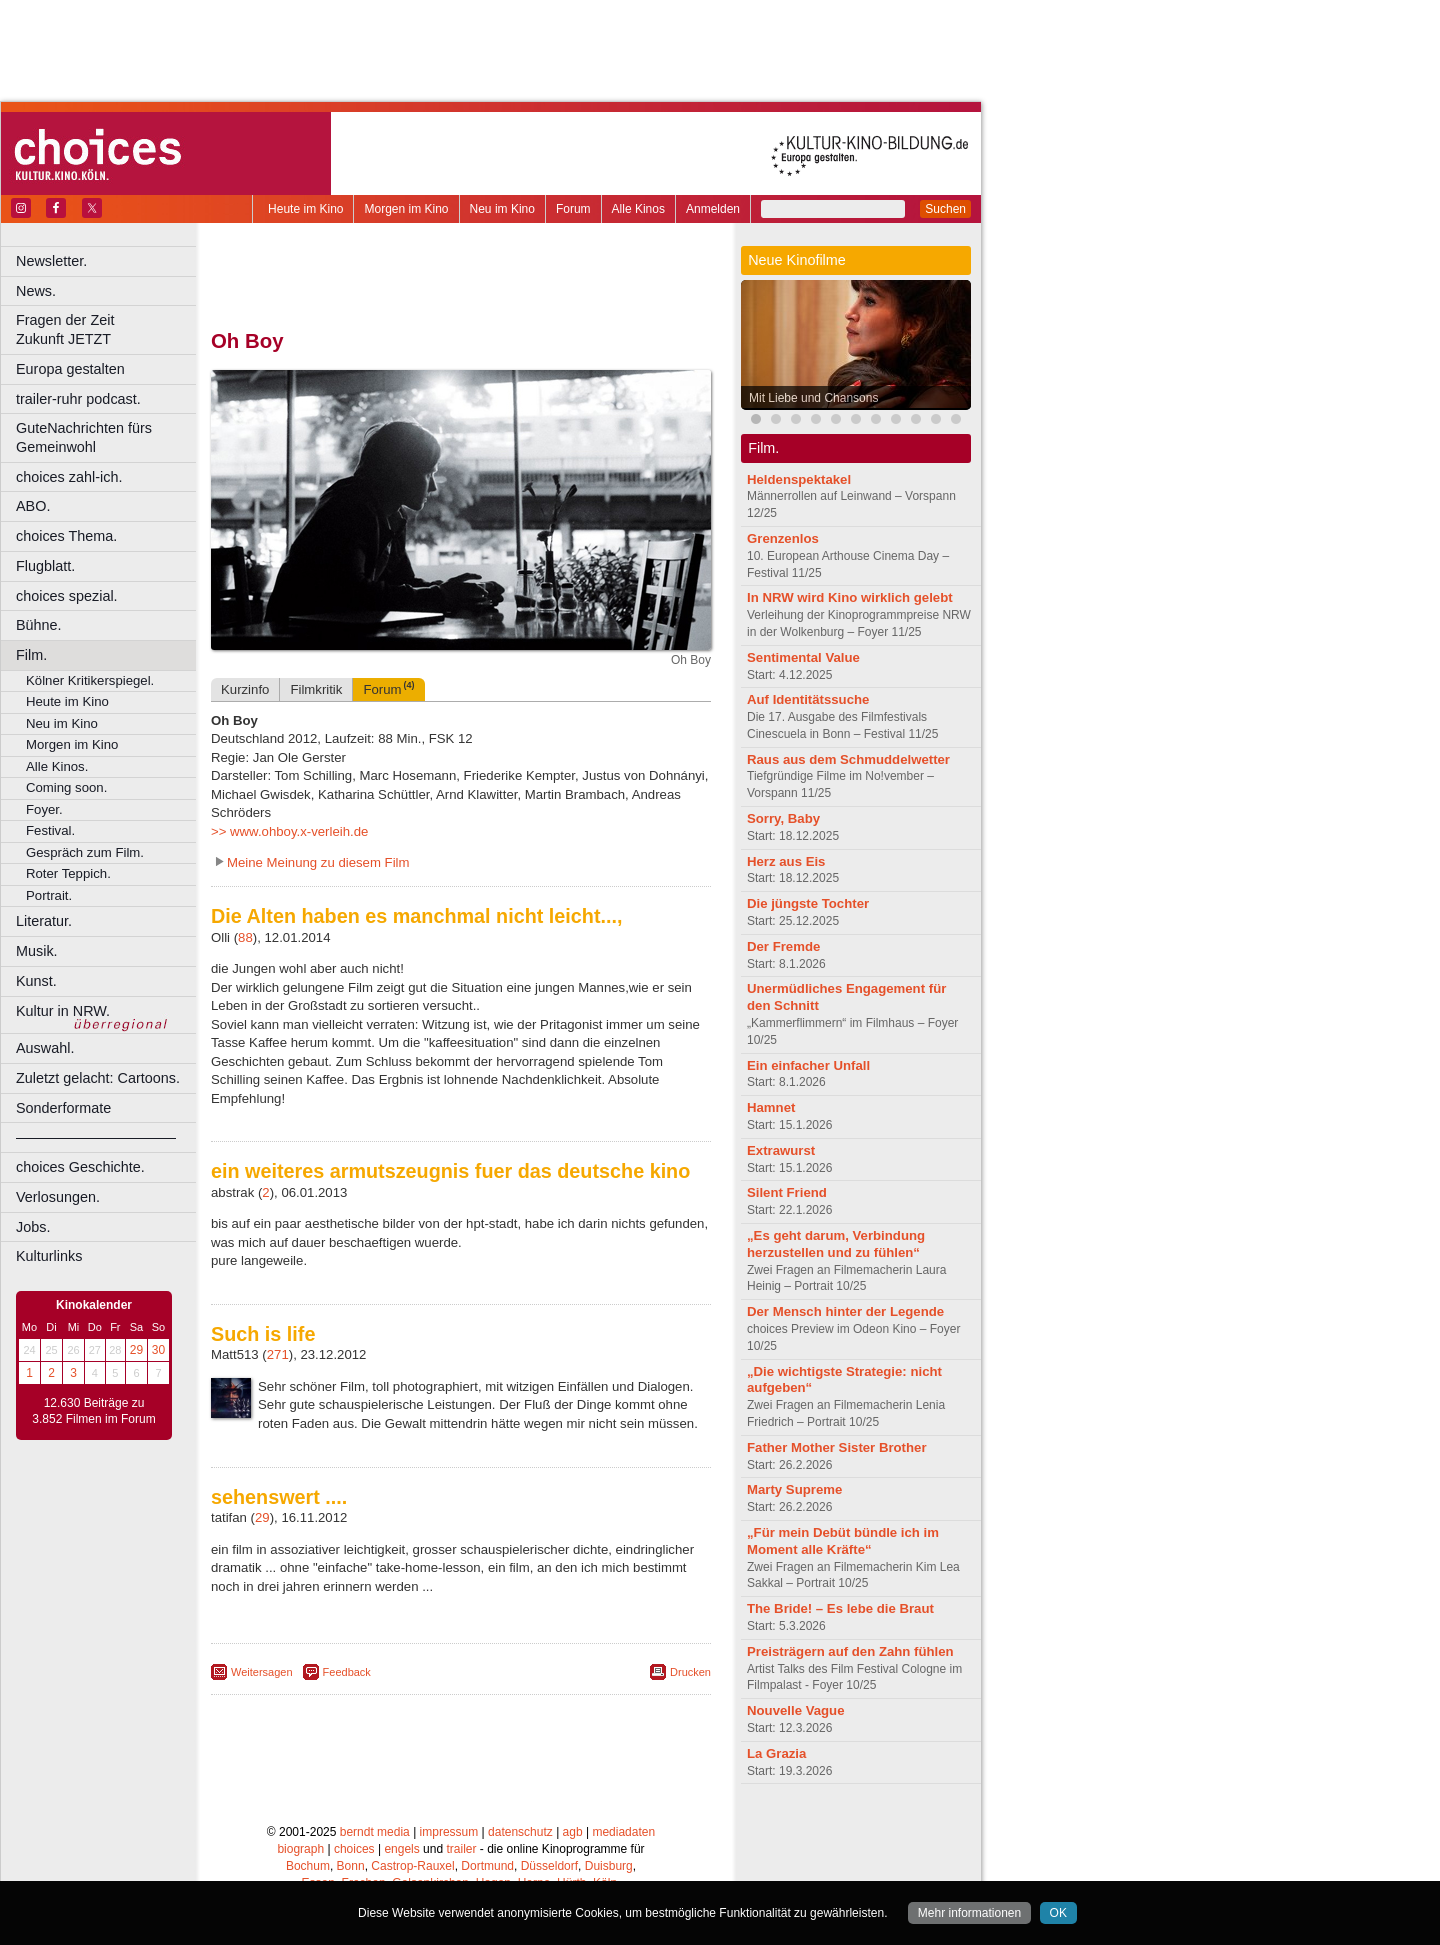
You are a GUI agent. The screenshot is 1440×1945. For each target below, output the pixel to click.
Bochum (308, 1866)
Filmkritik (316, 689)
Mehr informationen (969, 1913)
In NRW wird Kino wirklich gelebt (850, 597)
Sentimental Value (803, 657)
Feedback (347, 1672)
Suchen (945, 209)
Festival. (50, 830)
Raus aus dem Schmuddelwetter (848, 759)
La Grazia (776, 1753)
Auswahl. (45, 1048)
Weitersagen (262, 1672)
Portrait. (49, 895)
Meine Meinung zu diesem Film (318, 862)
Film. (31, 655)
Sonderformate (63, 1108)
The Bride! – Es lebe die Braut (840, 1608)
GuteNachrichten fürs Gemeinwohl (84, 437)
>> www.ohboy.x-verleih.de (289, 831)
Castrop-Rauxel (412, 1866)
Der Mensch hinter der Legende (845, 1311)
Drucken (690, 1672)
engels (401, 1849)
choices (354, 1849)
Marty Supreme (794, 1489)
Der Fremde (783, 946)
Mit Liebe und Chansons (813, 398)
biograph (300, 1849)
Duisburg (609, 1866)
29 (136, 1350)
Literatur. (44, 921)
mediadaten (623, 1832)
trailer (461, 1849)
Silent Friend (787, 1192)
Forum (573, 209)
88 (245, 937)
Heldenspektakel (799, 479)
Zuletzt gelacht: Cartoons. (98, 1078)
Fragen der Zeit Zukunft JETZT (108, 329)
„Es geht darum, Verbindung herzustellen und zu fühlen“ (836, 1244)
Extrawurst (781, 1150)
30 (158, 1350)
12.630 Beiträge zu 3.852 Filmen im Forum (93, 1411)
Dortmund (487, 1866)
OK (1058, 1913)
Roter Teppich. (68, 873)
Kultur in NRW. (63, 1011)
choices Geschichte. (80, 1167)
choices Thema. (66, 536)
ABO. (33, 506)
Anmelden (713, 209)
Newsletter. (51, 261)
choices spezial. (67, 596)
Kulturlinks (49, 1256)
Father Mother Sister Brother (837, 1447)
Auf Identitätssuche (808, 699)
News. (36, 291)
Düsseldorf (549, 1866)
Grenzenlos (783, 538)
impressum (449, 1832)
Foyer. (44, 809)
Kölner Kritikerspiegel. (90, 680)
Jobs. (33, 1227)
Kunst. (36, 981)
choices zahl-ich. (69, 477)
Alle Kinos (638, 209)
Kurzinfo (245, 689)
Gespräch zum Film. (85, 852)
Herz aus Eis (786, 861)
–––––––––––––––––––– (96, 1137)
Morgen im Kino (406, 209)
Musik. (37, 951)
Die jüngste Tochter (808, 903)
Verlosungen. (58, 1197)
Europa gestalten (70, 369)
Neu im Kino (502, 209)
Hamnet (771, 1107)
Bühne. (39, 625)
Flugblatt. (45, 566)
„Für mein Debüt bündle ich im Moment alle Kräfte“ (843, 1541)
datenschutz (520, 1832)
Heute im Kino (305, 209)
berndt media (375, 1832)
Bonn (351, 1866)
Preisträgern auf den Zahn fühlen (850, 1651)
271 (278, 1354)
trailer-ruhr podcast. (78, 399)
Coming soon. (66, 787)
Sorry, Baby (783, 818)
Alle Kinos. (57, 766)
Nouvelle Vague (795, 1710)
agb (573, 1832)
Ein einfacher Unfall (808, 1065)
